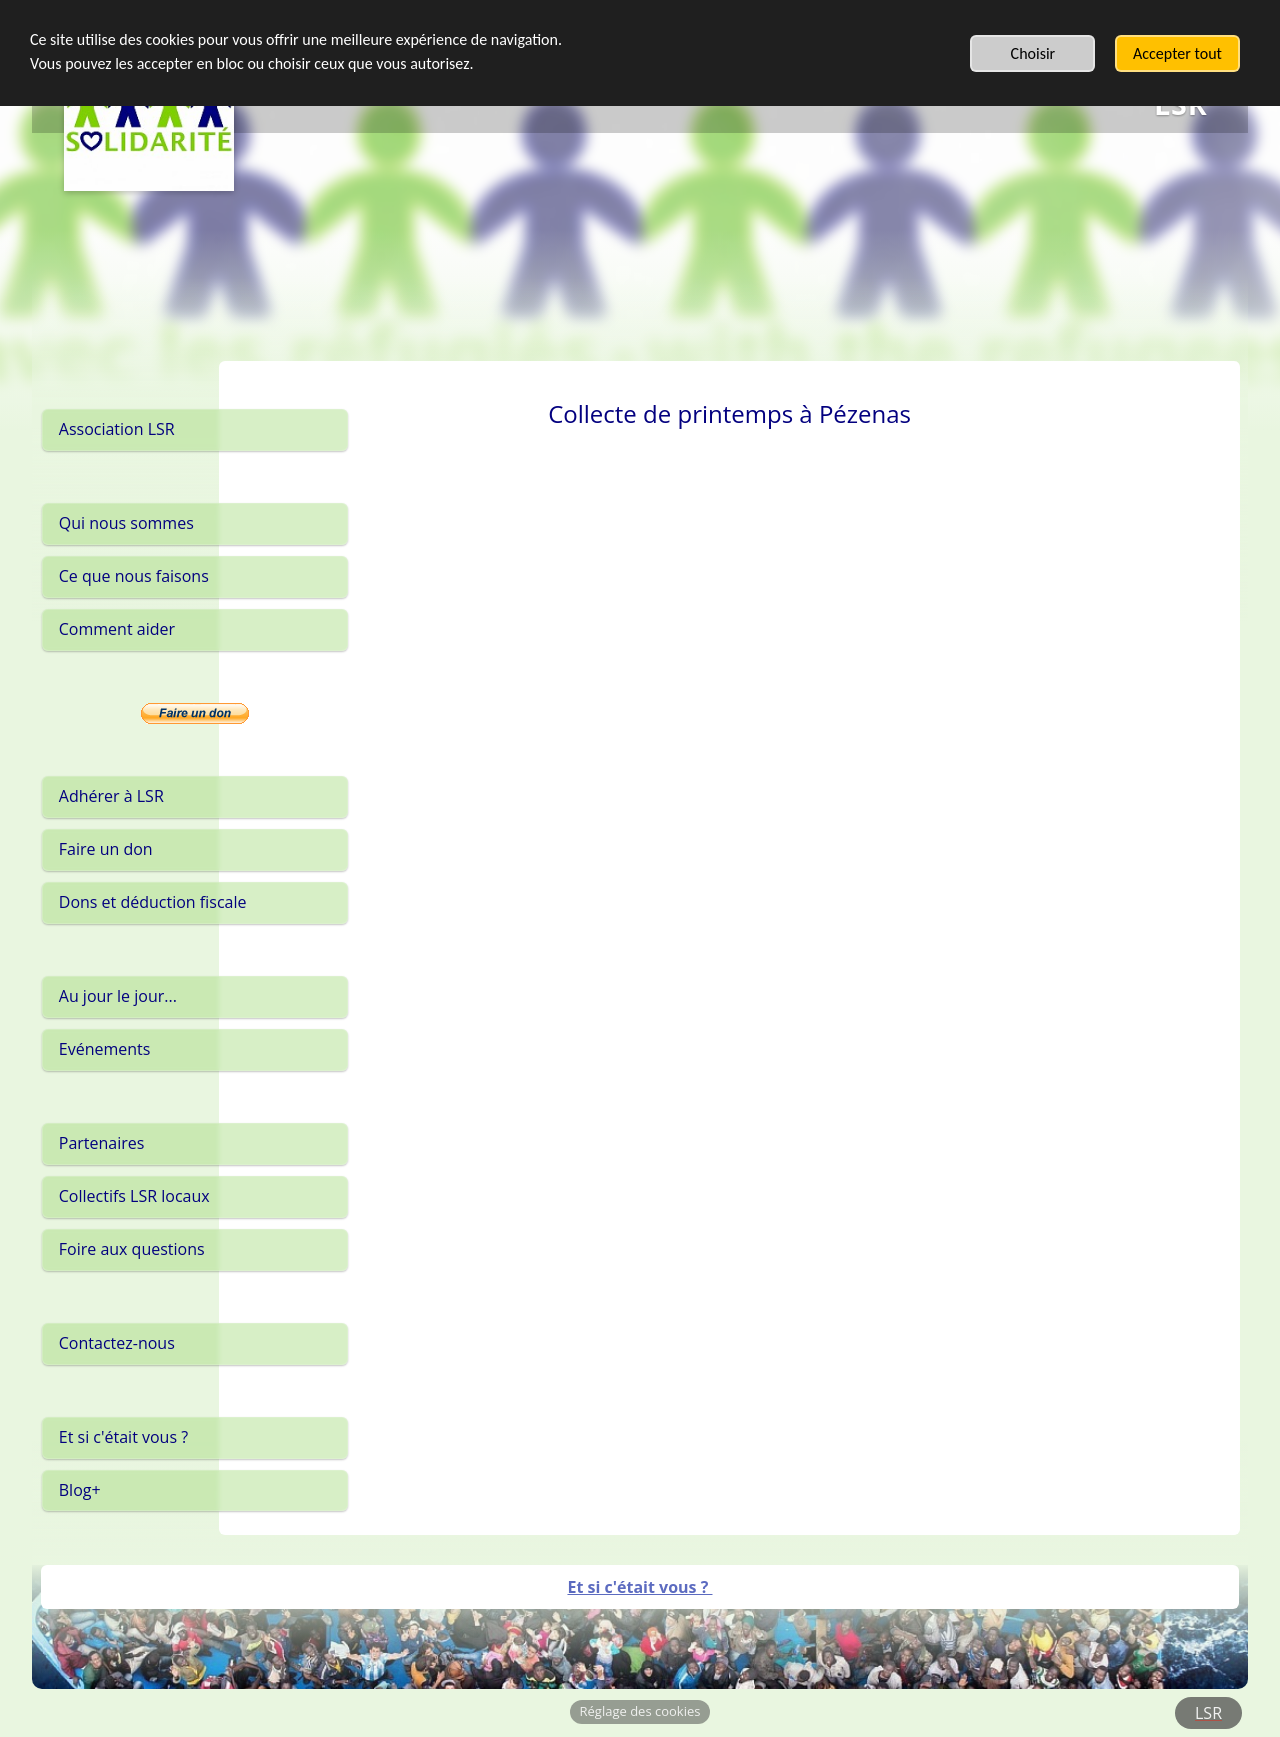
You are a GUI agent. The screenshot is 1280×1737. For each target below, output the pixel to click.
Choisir (1033, 53)
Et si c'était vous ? (639, 1587)
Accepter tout (1177, 53)
